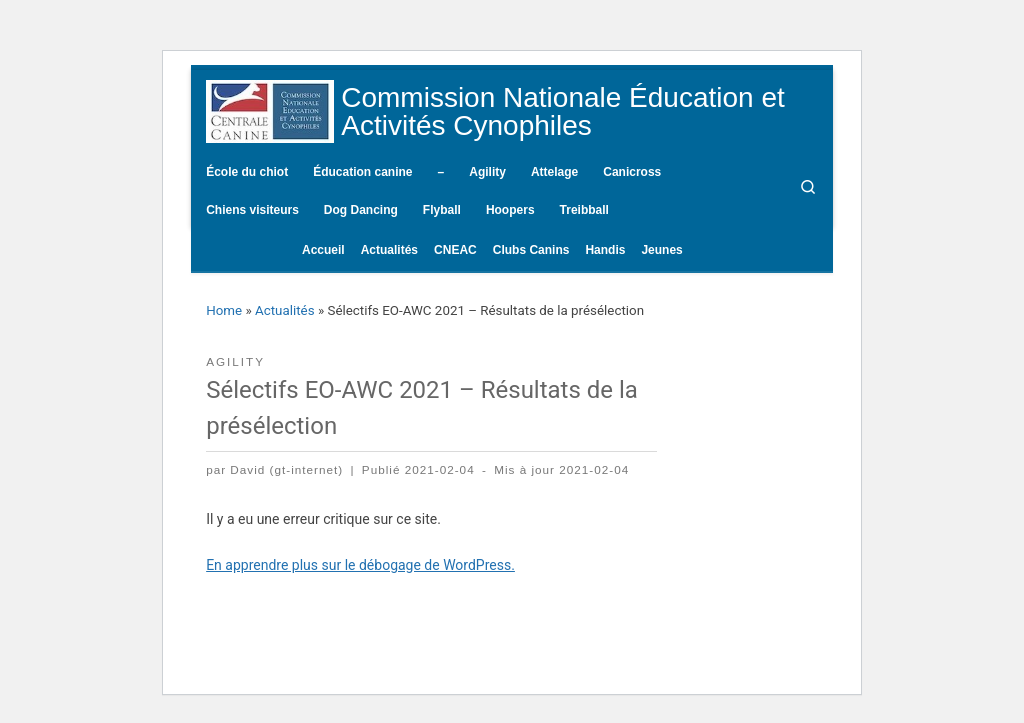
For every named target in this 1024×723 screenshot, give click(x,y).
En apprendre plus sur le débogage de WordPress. (360, 565)
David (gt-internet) (286, 469)
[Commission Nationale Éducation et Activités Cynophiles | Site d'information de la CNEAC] (270, 109)
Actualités (285, 310)
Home (224, 310)
